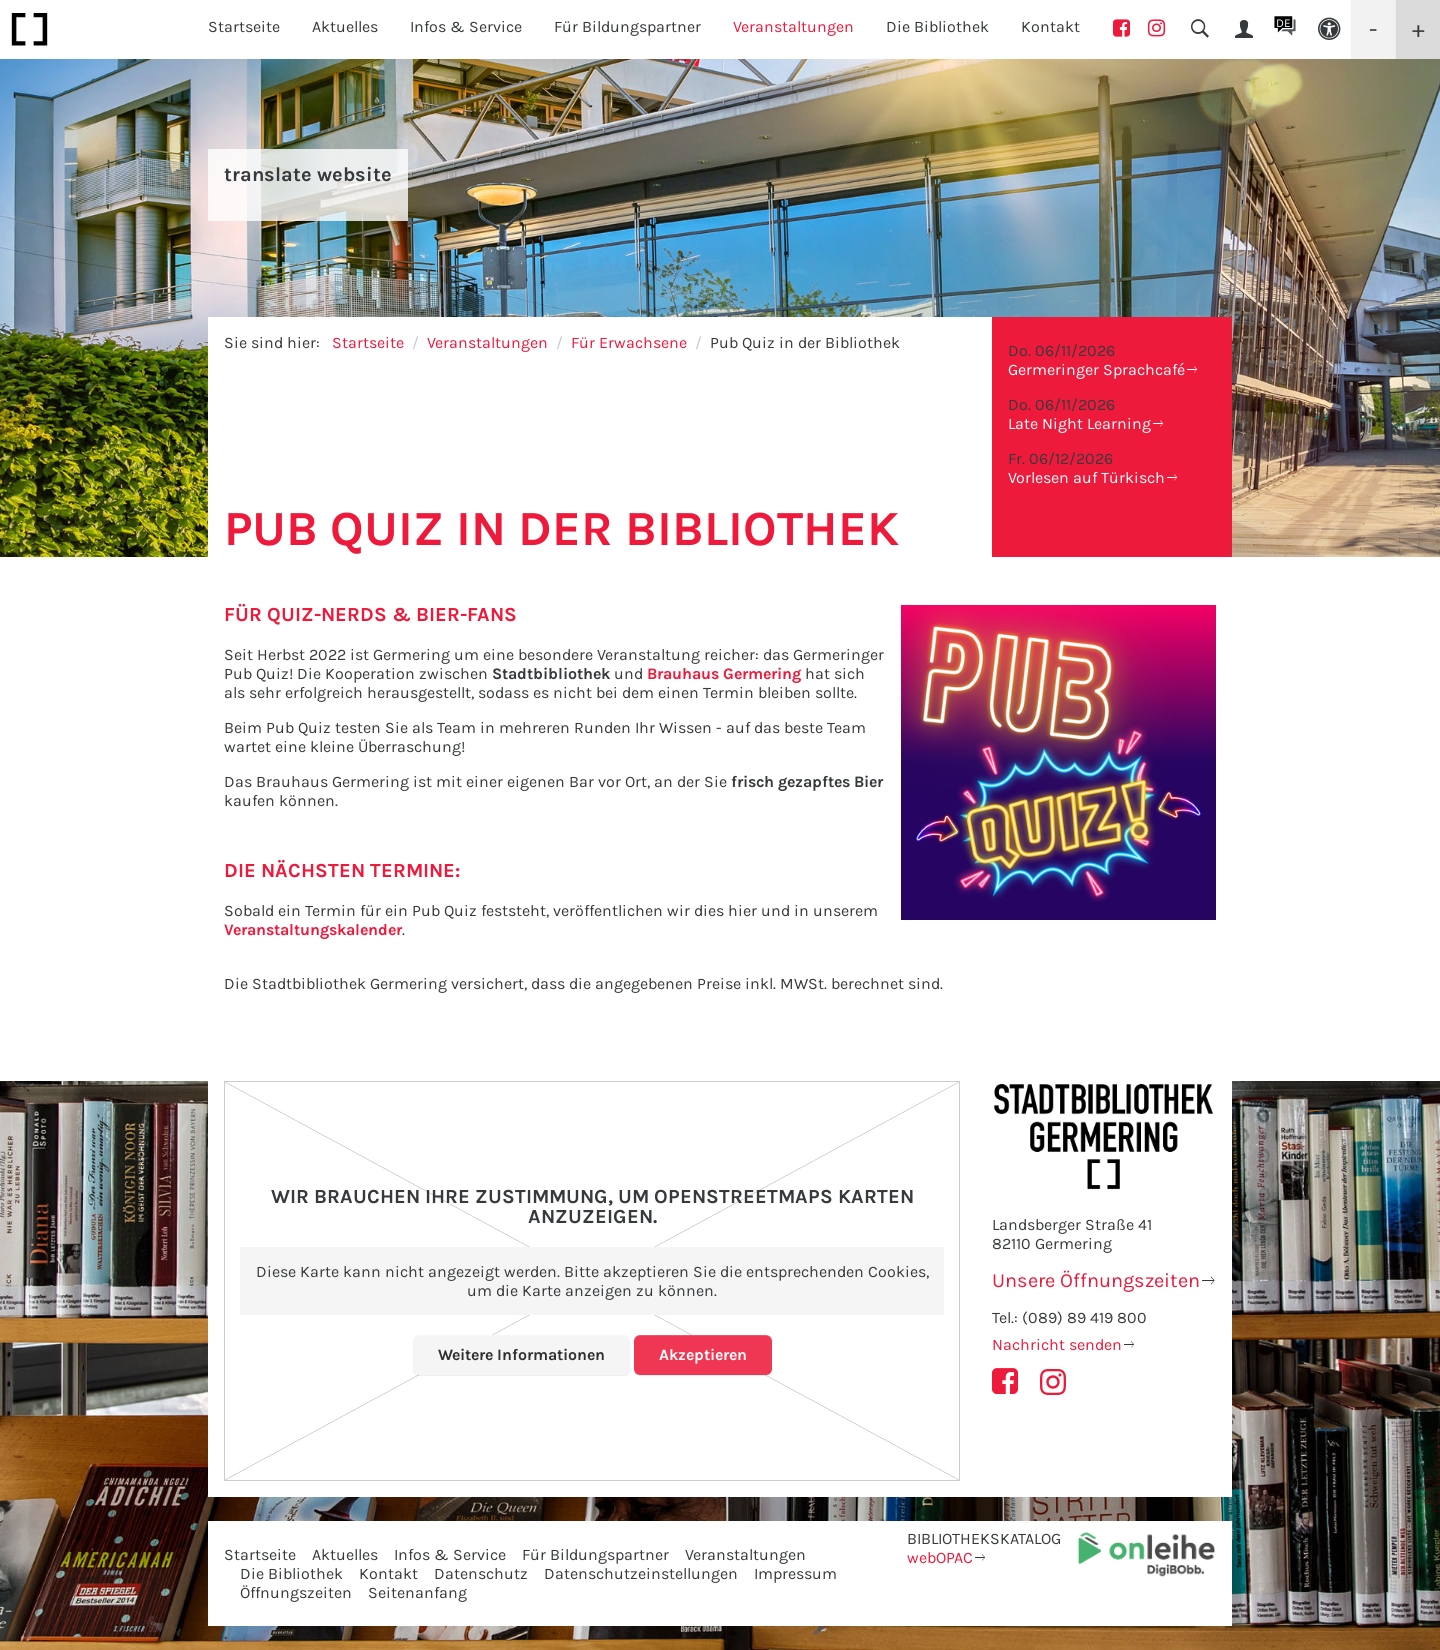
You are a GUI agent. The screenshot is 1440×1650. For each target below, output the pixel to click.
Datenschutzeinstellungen (641, 1573)
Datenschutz (481, 1573)
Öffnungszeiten (296, 1592)
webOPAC (940, 1557)
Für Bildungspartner (595, 1554)
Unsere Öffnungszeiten (1096, 1280)
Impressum (795, 1573)
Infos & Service (450, 1554)
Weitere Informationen (521, 1354)
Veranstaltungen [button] (793, 26)
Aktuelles (345, 1554)
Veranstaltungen (487, 342)
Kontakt (1050, 26)
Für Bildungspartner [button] (627, 26)
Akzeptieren (703, 1354)
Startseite (244, 26)
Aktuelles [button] (345, 26)
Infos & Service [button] (466, 26)
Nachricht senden (1057, 1344)
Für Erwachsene (629, 342)
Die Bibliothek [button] (937, 26)
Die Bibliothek (291, 1573)
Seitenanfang (417, 1592)
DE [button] (1283, 23)
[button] (1329, 29)
